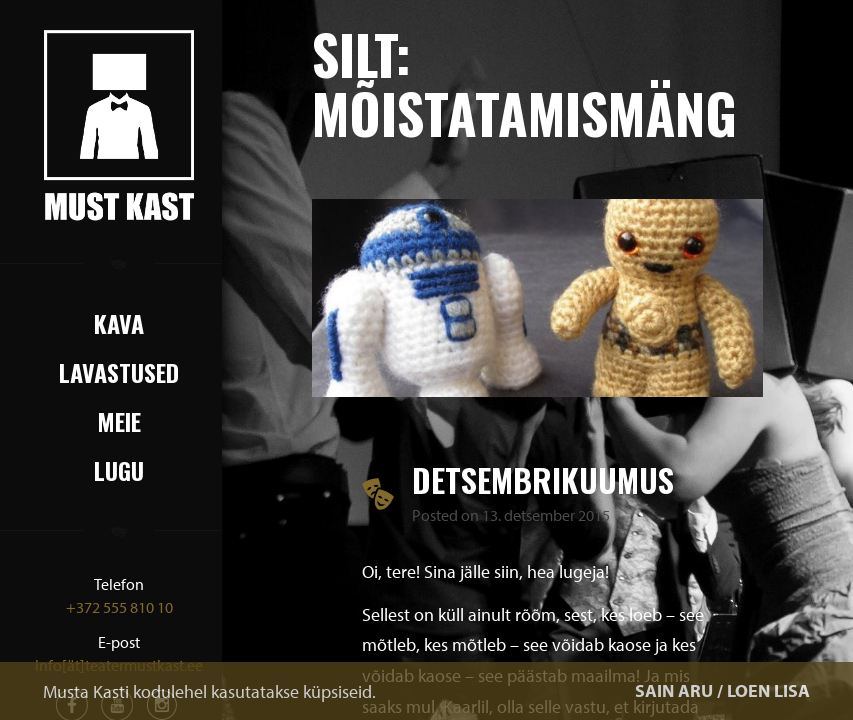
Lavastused (119, 372)
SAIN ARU (674, 690)
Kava (119, 323)
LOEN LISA (768, 690)
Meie (119, 421)
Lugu (119, 470)
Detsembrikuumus (543, 479)
